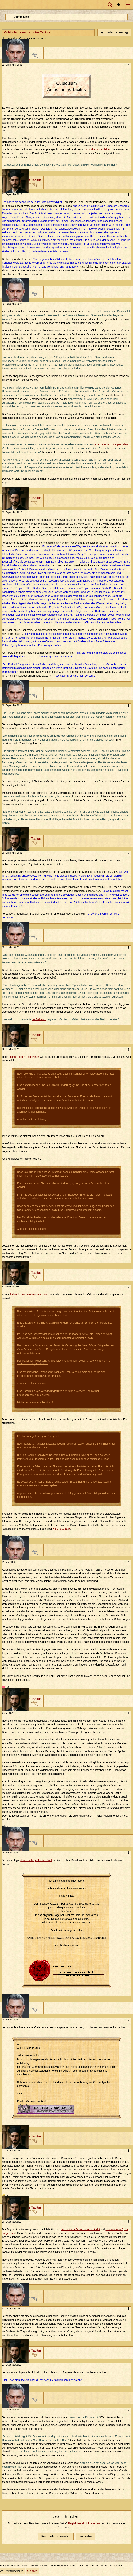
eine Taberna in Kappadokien (111, 444)
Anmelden (86, 2536)
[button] (128, 4)
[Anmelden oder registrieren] (119, 4)
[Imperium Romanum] (2, 4)
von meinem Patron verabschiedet (80, 2229)
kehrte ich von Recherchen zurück (29, 1294)
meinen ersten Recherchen (24, 1056)
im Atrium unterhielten (98, 149)
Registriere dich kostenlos (84, 2523)
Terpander (11, 38)
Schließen (32, 2571)
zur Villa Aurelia (61, 1528)
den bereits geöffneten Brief (36, 1860)
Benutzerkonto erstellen (55, 2536)
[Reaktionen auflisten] (6, 1535)
